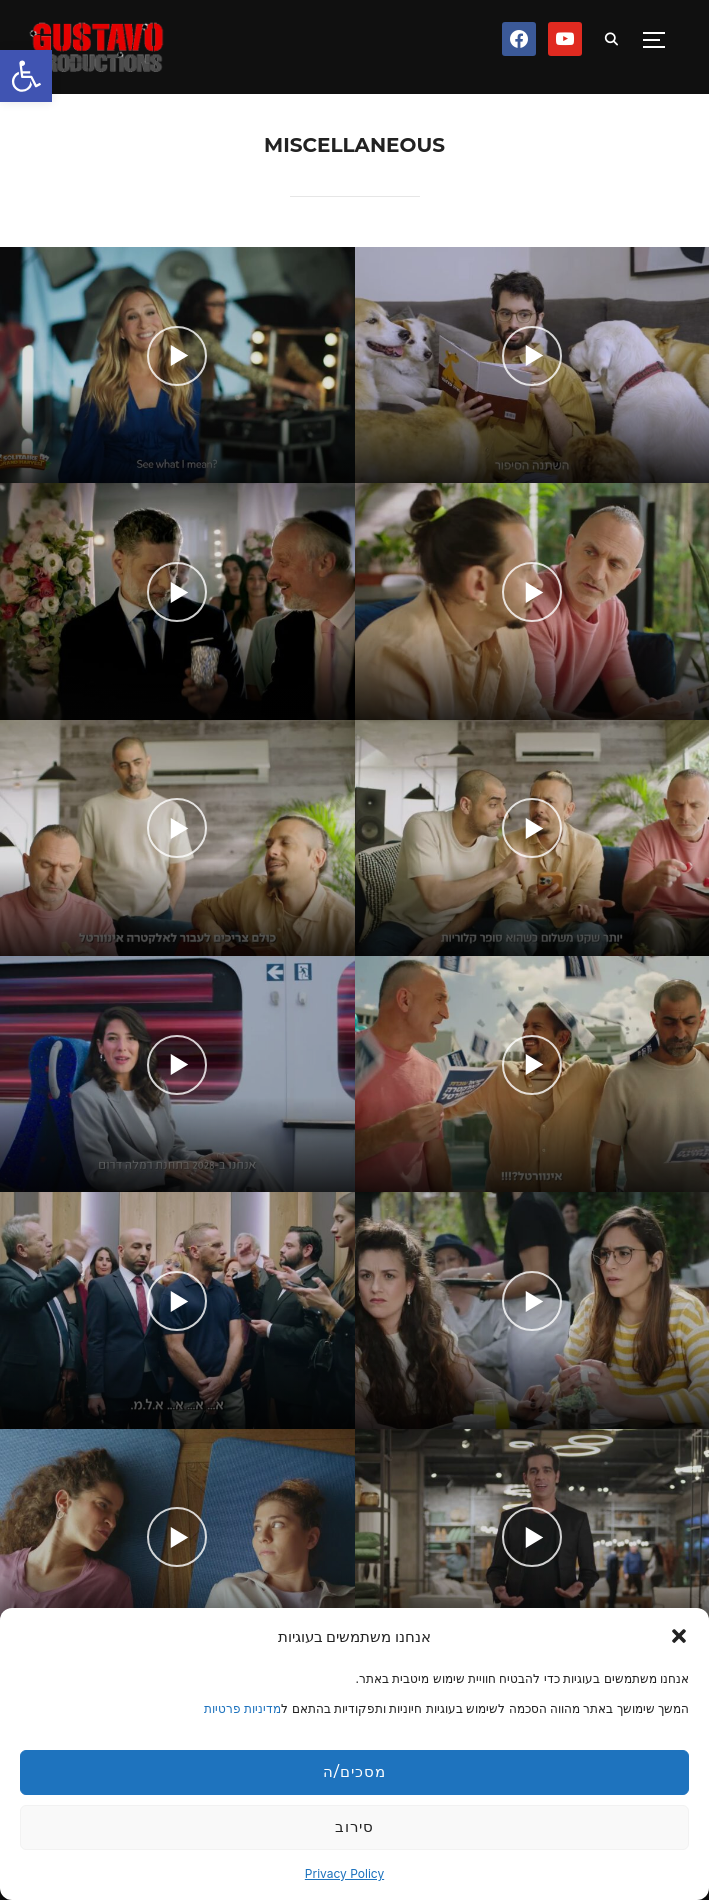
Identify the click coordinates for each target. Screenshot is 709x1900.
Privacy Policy (344, 1873)
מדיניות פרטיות (242, 1708)
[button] (26, 76)
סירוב (354, 1826)
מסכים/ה (354, 1771)
